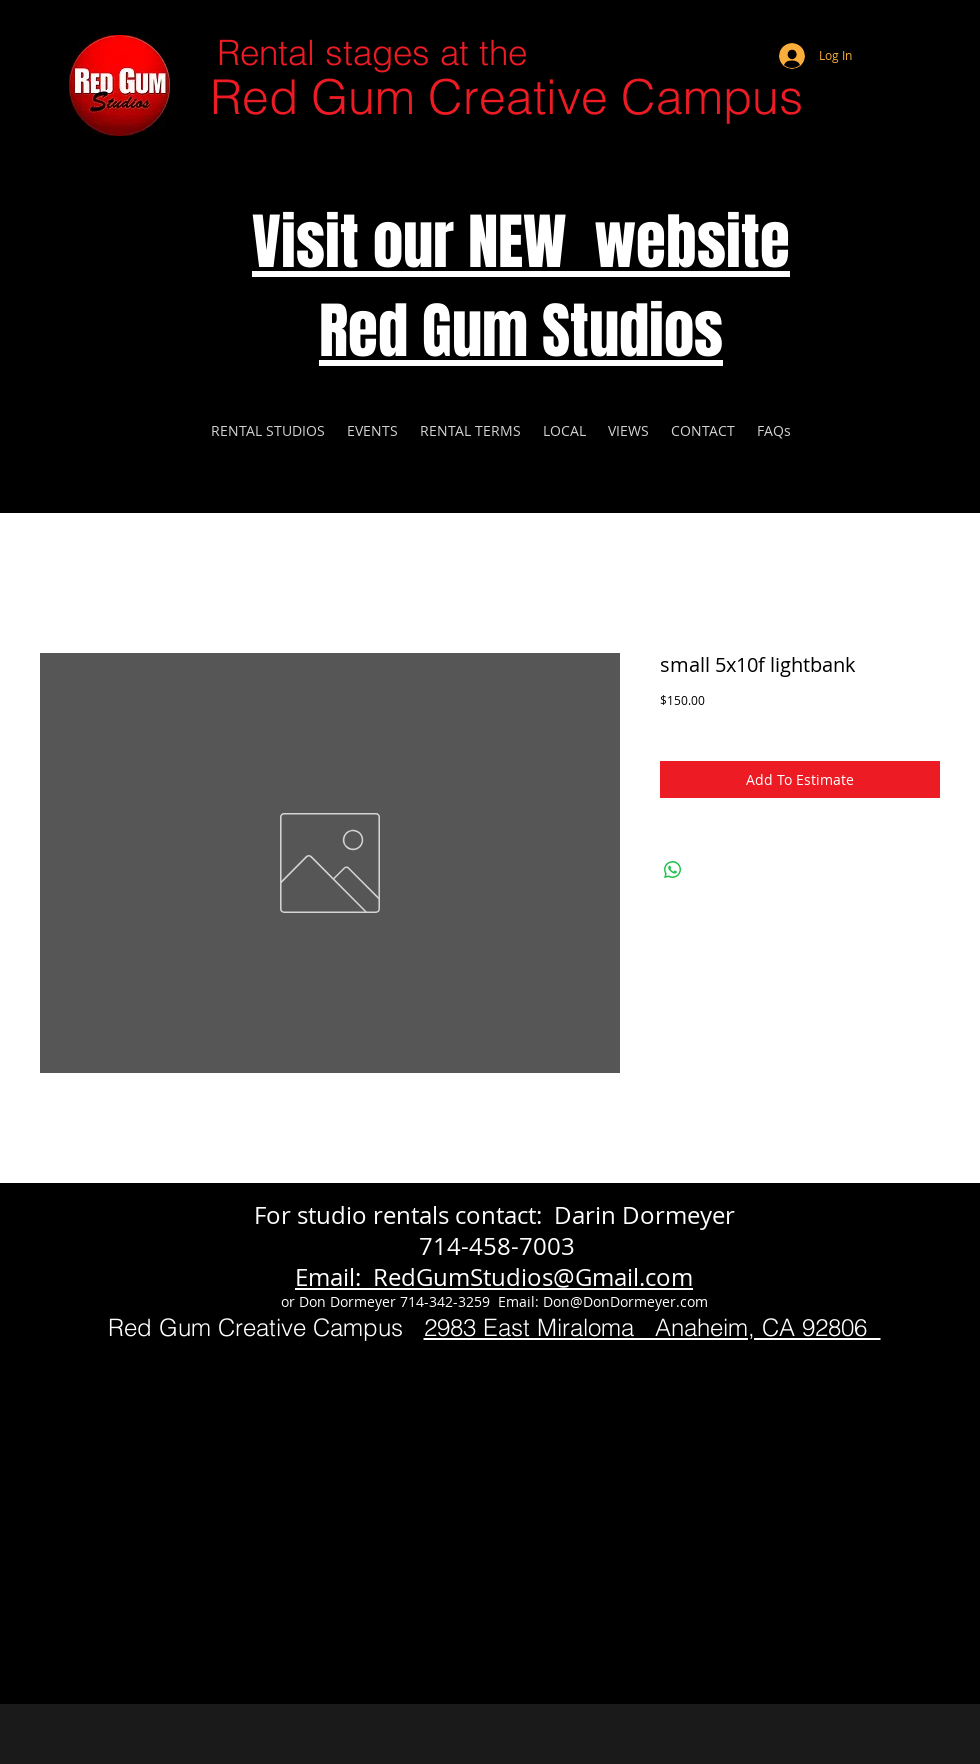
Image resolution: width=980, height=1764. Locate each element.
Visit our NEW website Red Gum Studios (521, 287)
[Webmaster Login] (885, 30)
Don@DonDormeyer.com (625, 1301)
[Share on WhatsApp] (673, 870)
